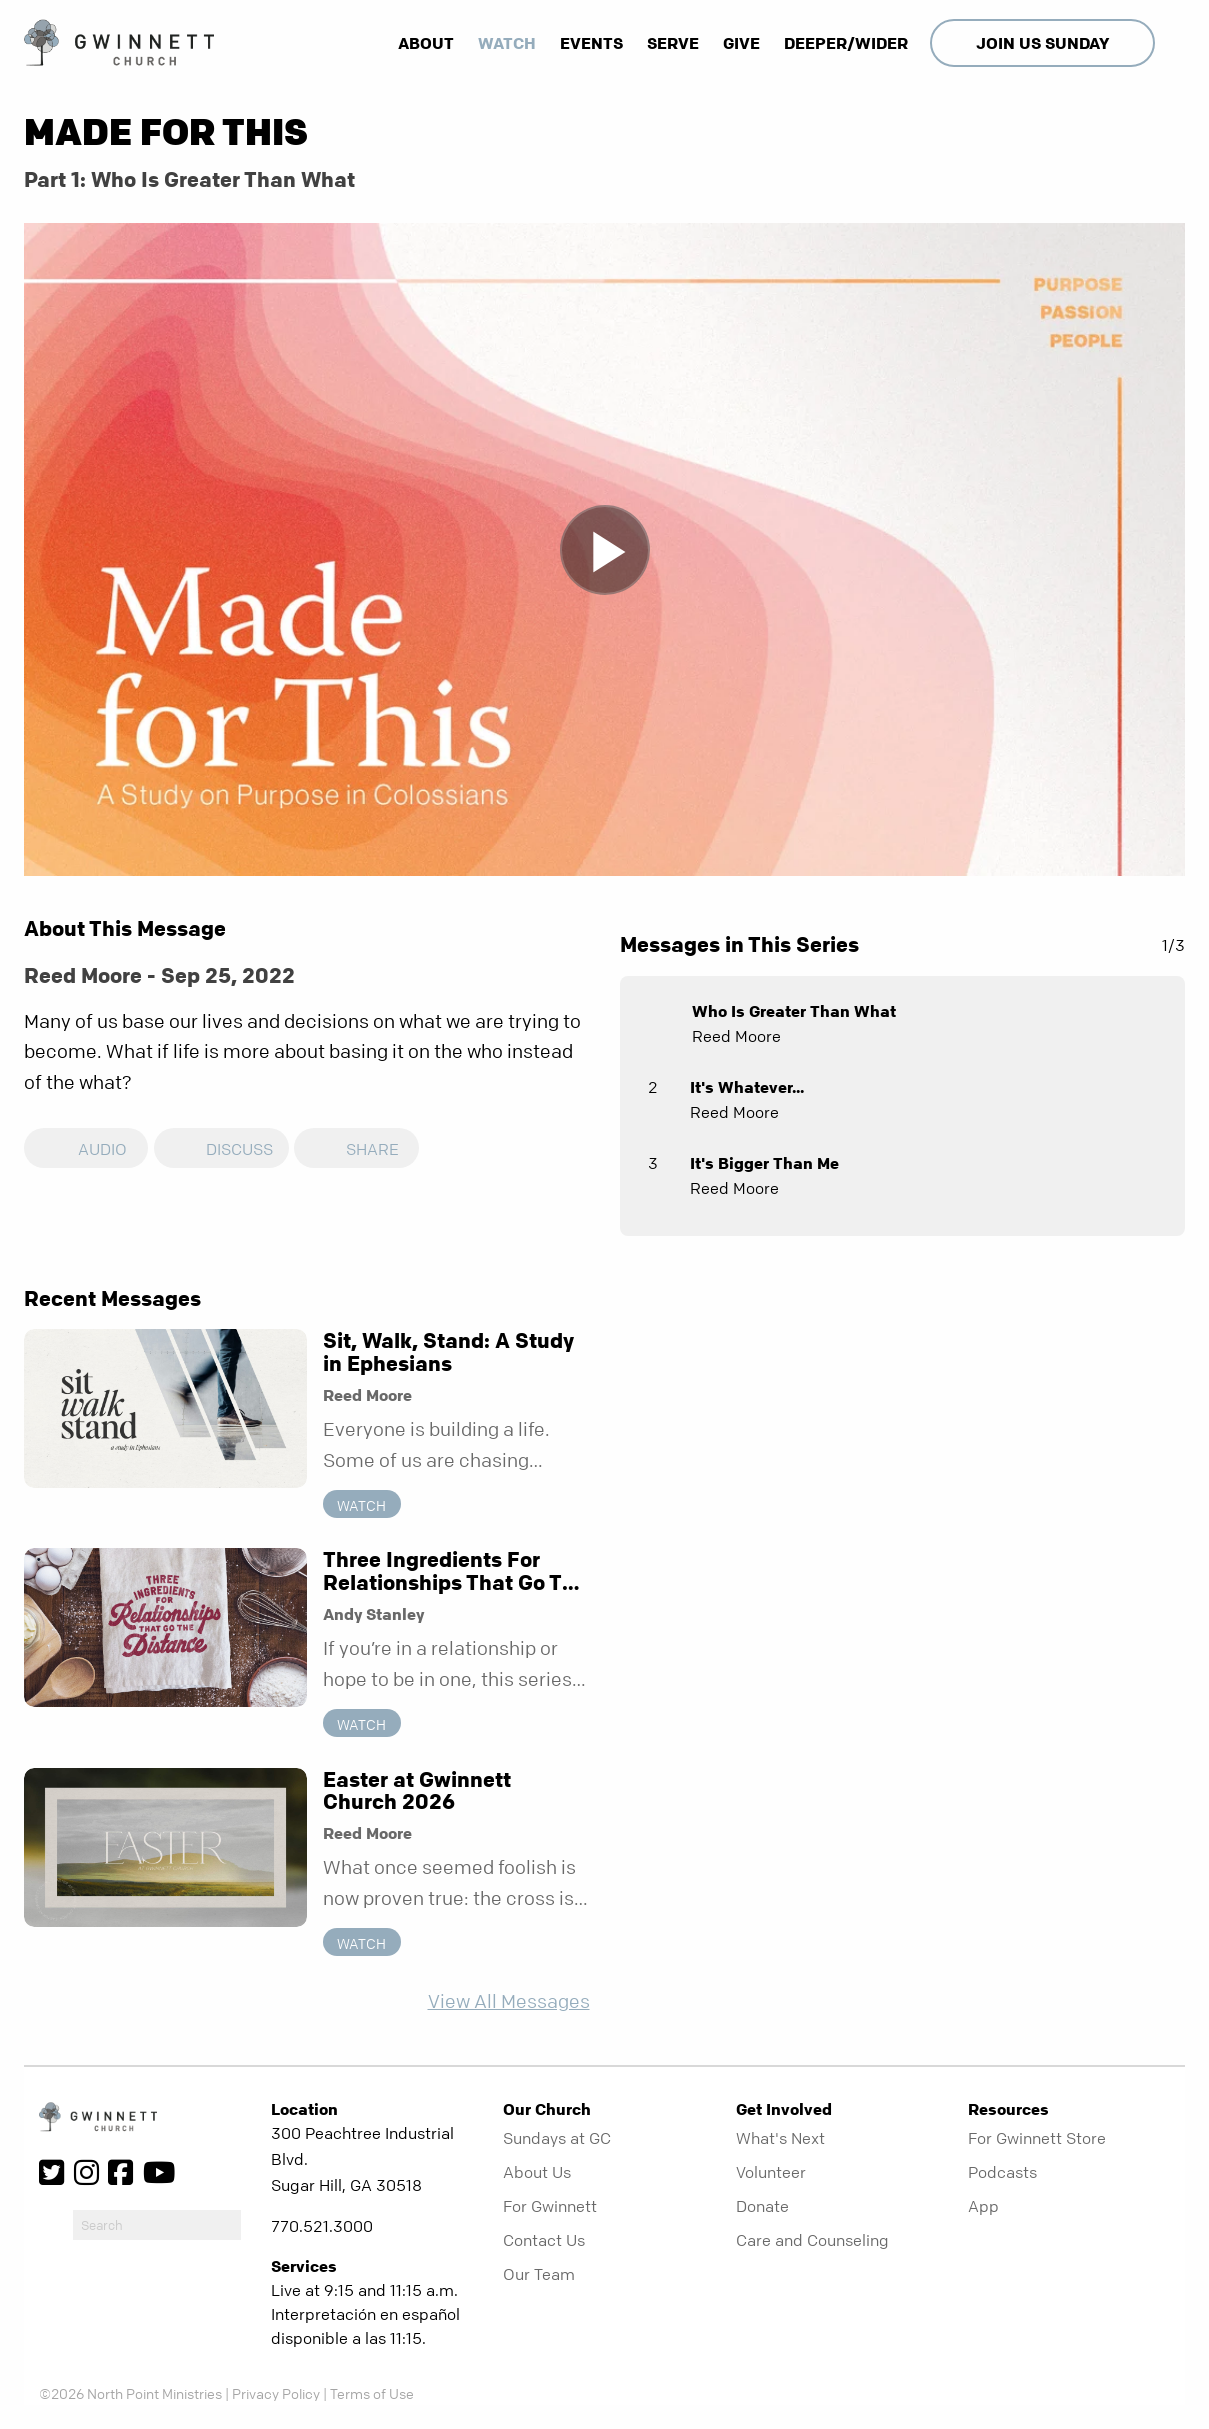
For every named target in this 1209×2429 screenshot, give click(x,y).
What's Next (780, 2138)
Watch (507, 43)
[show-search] (1172, 43)
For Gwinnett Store (1037, 2138)
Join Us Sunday (1042, 43)
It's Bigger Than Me (764, 1163)
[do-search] (157, 2225)
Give (741, 43)
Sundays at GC (557, 2138)
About (426, 43)
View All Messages (509, 2001)
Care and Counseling (812, 2240)
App (983, 2206)
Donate (762, 2206)
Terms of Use (372, 2393)
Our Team (539, 2274)
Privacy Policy (276, 2393)
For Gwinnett (550, 2206)
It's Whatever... (747, 1087)
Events (591, 43)
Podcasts (1002, 2172)
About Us (537, 2172)
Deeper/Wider (846, 43)
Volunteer (771, 2172)
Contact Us (544, 2240)
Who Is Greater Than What (794, 1011)
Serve (673, 43)
